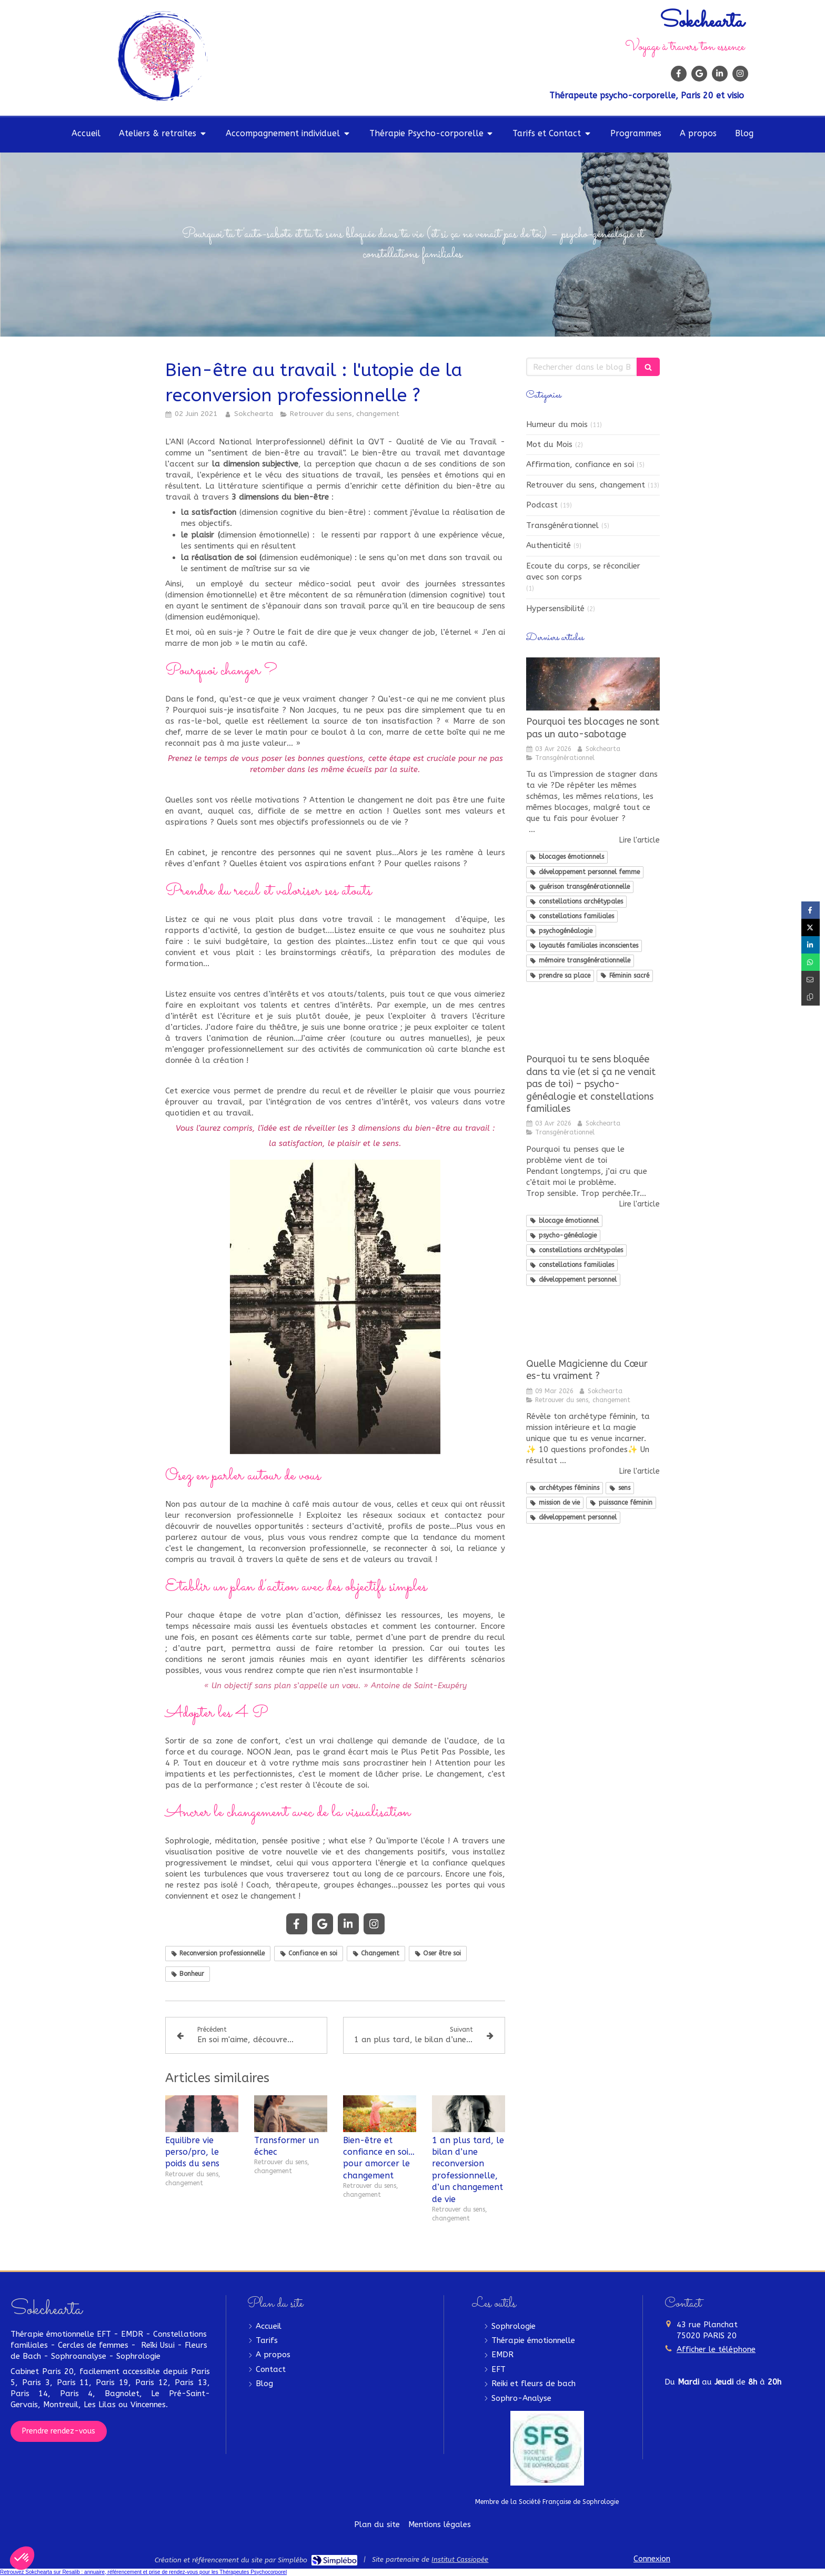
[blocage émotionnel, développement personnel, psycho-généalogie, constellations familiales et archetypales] (593, 1022)
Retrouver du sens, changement (585, 485)
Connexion (651, 2558)
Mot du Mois (549, 444)
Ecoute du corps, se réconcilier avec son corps (583, 571)
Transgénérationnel (562, 525)
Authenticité (548, 545)
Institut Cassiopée (459, 2559)
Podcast (542, 505)
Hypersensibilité (555, 608)
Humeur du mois (557, 424)
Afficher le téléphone (716, 2349)
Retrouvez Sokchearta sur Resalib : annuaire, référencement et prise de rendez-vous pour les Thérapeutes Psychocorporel (143, 2572)
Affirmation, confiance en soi (580, 464)
